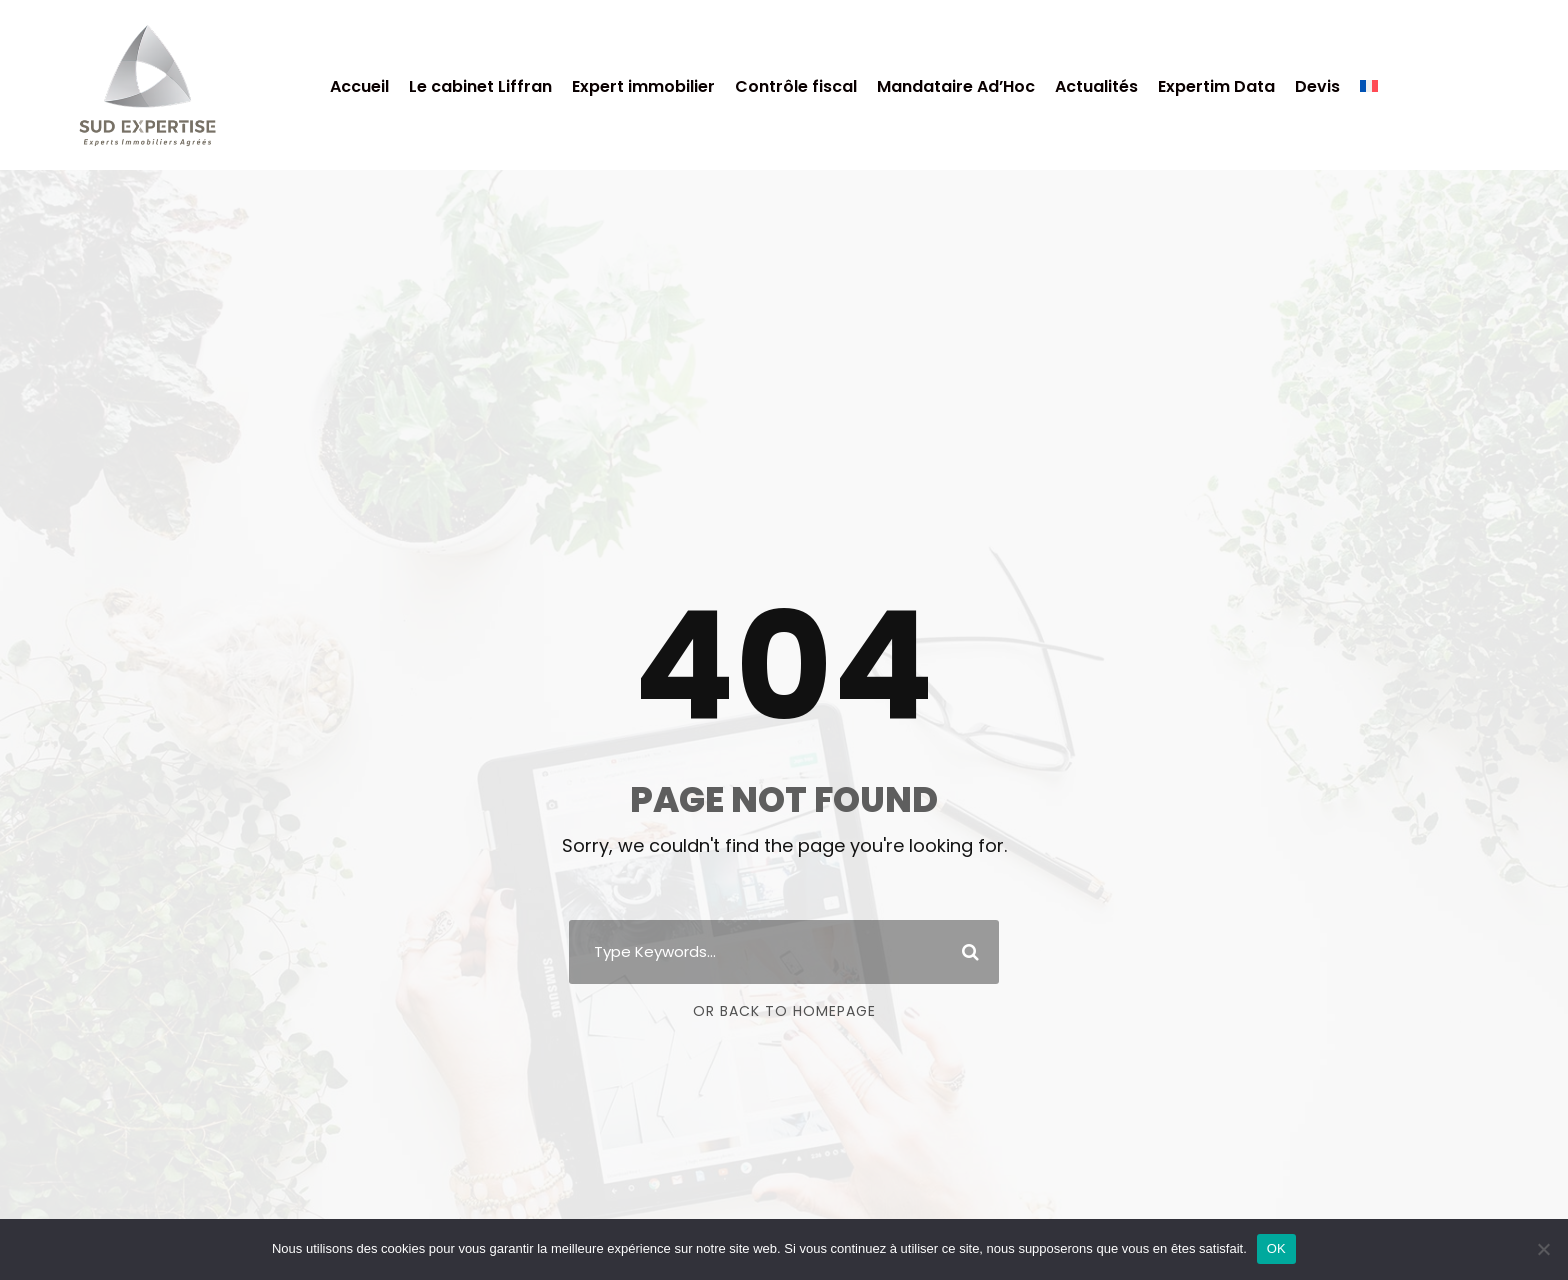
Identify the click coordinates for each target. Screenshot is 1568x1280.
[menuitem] (1369, 95)
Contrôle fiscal (796, 86)
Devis (1317, 86)
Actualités (1096, 86)
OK (1276, 1248)
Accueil (359, 86)
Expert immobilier (643, 86)
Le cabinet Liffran (480, 86)
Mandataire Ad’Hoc (956, 86)
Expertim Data (1216, 86)
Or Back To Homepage (784, 1011)
